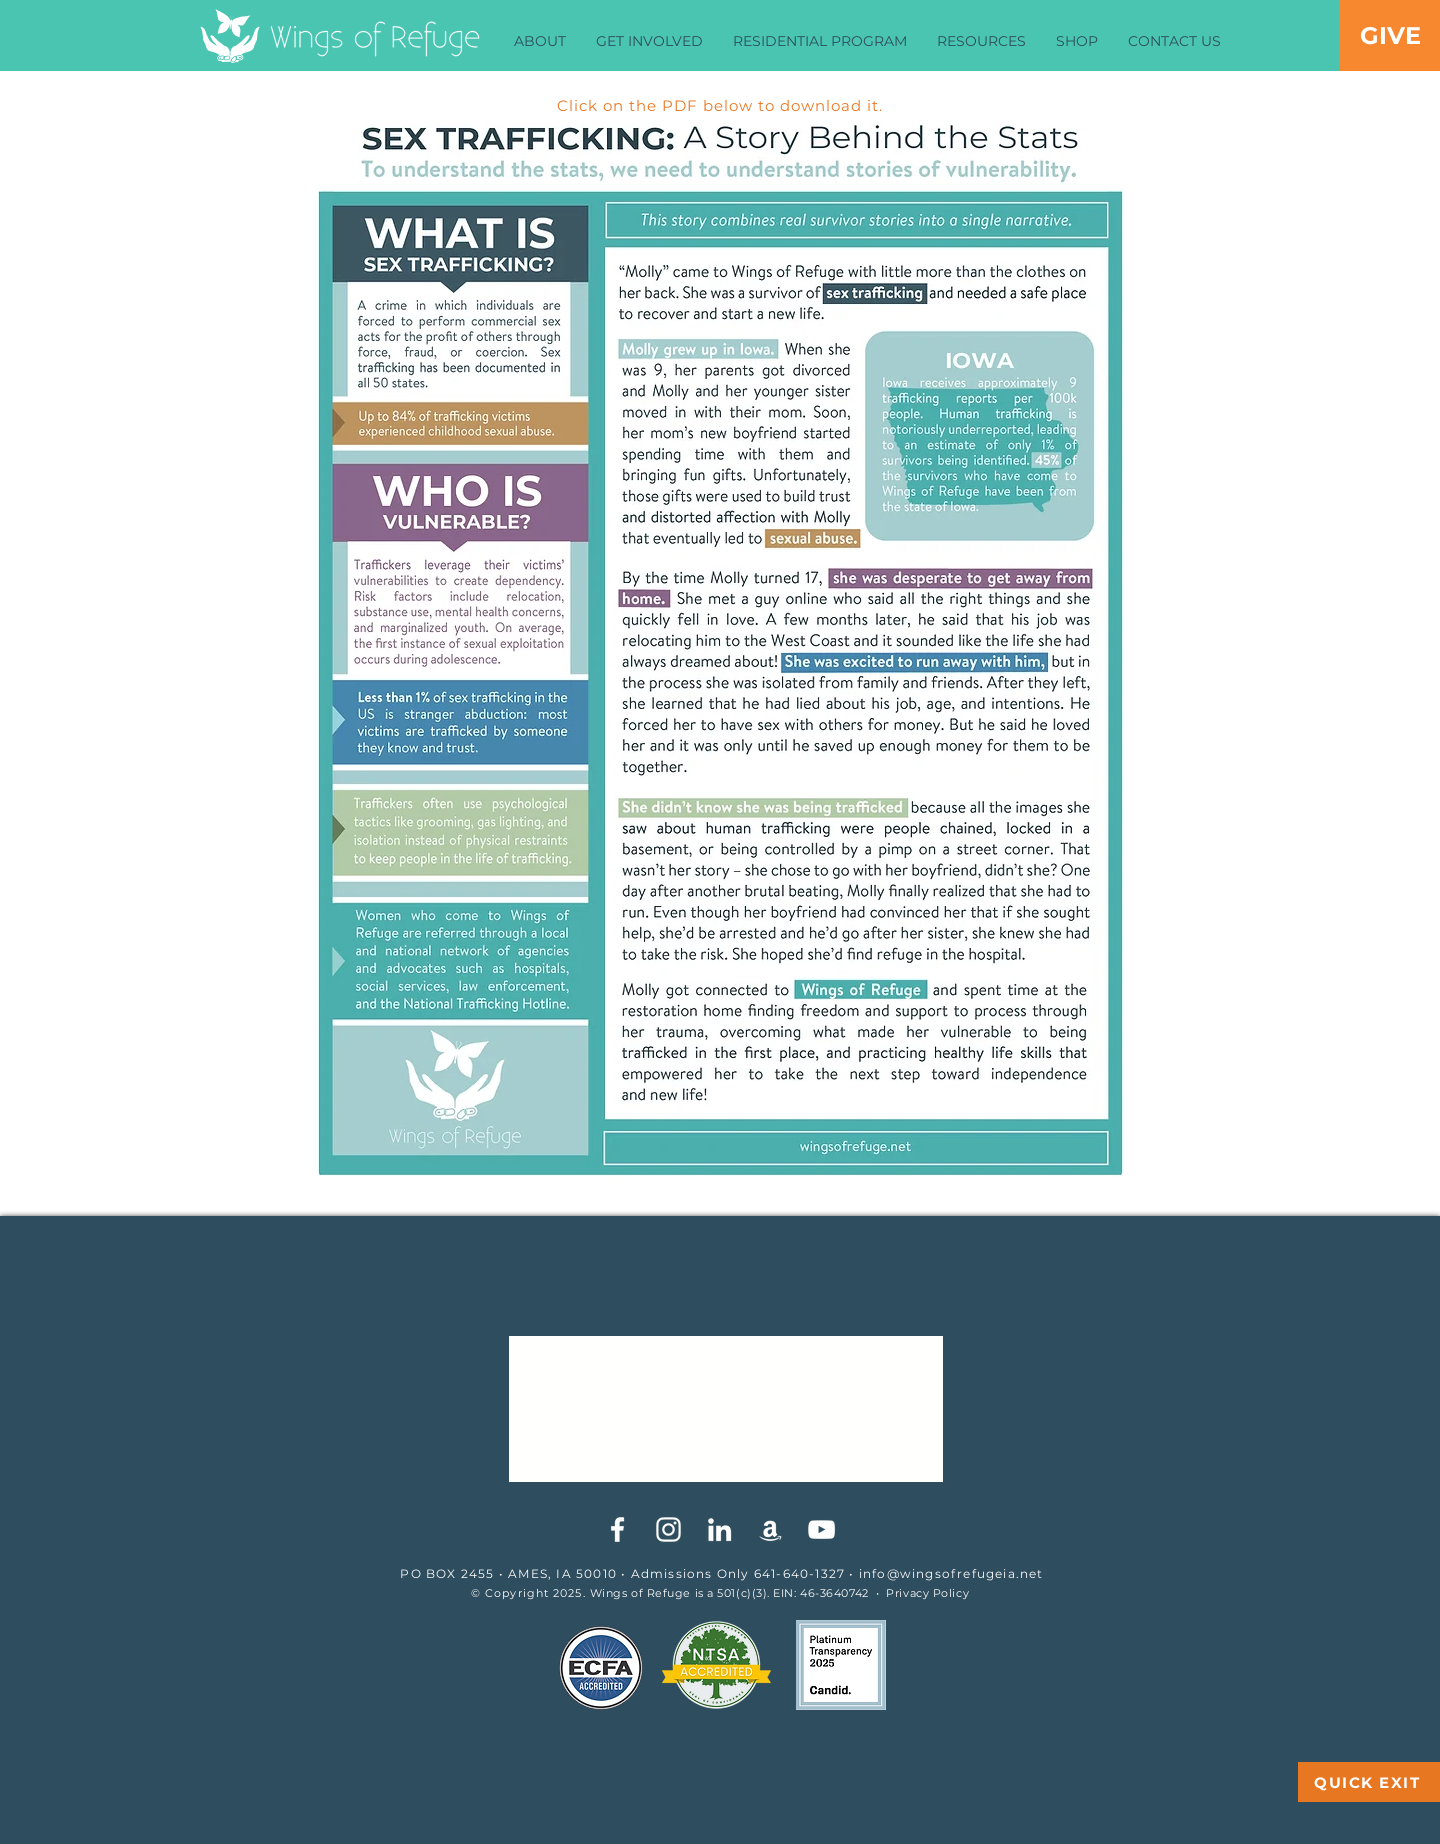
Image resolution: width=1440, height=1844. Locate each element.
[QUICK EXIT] (1369, 1782)
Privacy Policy (927, 1593)
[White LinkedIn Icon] (719, 1529)
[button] (540, 41)
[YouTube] (821, 1529)
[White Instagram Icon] (668, 1529)
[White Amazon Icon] (770, 1529)
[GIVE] (1390, 35)
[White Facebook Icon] (617, 1529)
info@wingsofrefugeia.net (951, 1573)
